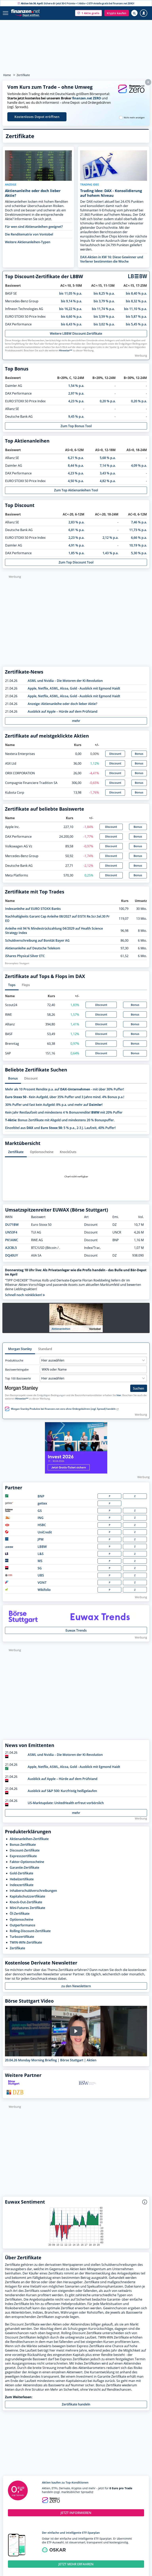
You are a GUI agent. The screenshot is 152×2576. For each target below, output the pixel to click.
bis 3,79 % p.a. (104, 301)
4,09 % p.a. (139, 465)
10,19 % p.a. (138, 545)
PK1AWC (11, 1240)
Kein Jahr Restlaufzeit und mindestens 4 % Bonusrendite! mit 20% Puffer (64, 1112)
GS (40, 1510)
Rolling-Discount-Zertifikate (30, 1931)
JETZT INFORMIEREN (76, 2513)
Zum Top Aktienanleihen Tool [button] (76, 490)
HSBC (42, 1525)
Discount (115, 754)
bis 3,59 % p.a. (104, 316)
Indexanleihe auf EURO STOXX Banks (33, 908)
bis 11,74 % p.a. (103, 309)
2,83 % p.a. (76, 522)
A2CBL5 (11, 1248)
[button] (88, 13)
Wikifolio (44, 1590)
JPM (41, 1539)
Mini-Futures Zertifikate (27, 1908)
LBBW (42, 1546)
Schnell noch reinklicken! (25, 1295)
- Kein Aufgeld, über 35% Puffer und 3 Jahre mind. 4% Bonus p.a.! (64, 1097)
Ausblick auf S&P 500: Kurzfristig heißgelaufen (62, 1791)
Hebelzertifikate (22, 1879)
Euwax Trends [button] (76, 1630)
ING (41, 1518)
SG (40, 1568)
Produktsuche (14, 1360)
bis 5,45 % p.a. (136, 324)
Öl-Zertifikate (19, 1913)
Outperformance (22, 1925)
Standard (45, 1349)
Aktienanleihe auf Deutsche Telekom (32, 948)
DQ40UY (11, 1255)
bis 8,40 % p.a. (136, 293)
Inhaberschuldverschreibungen (33, 1890)
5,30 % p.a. (139, 553)
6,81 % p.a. (76, 530)
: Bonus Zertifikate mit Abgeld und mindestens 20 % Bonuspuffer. (60, 1120)
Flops (26, 985)
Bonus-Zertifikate (23, 1844)
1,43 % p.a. (110, 553)
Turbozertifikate (22, 1936)
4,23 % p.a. (76, 401)
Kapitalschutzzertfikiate (27, 1896)
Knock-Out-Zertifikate (26, 1902)
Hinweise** (65, 350)
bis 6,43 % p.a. (71, 324)
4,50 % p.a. (76, 481)
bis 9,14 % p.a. (71, 301)
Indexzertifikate (21, 1885)
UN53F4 (11, 1232)
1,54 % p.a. (76, 385)
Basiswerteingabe (17, 1369)
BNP (41, 1496)
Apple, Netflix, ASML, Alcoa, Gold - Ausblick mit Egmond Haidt (74, 688)
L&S (41, 1554)
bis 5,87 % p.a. (136, 316)
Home (7, 75)
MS (40, 1561)
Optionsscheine (41, 1152)
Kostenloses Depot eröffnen (36, 117)
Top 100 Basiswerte (18, 1378)
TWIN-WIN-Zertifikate (26, 1942)
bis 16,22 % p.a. (70, 309)
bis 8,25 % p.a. (104, 293)
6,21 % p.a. (76, 458)
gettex (42, 1503)
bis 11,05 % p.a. (70, 293)
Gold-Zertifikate (21, 1873)
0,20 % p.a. (108, 401)
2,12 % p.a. (110, 537)
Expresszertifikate (23, 1856)
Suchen (138, 1388)
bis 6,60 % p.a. (71, 316)
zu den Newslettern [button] (76, 1986)
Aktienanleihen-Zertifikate (29, 1839)
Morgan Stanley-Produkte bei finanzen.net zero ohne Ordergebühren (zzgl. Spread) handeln (65, 1408)
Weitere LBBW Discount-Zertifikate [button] (76, 333)
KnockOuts (68, 1152)
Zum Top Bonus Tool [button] (76, 426)
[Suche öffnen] (134, 13)
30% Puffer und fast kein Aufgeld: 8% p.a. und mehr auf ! (54, 1104)
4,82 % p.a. (108, 481)
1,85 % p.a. (76, 553)
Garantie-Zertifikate (24, 1867)
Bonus (139, 754)
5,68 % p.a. (108, 458)
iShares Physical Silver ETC (25, 956)
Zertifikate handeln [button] (76, 2404)
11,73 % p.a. (138, 530)
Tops (11, 985)
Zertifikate (23, 75)
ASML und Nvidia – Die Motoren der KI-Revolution (65, 680)
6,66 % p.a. (139, 537)
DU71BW (12, 1224)
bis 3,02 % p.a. (104, 324)
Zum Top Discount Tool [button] (76, 562)
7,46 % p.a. (139, 522)
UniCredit (45, 1532)
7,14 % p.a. (108, 465)
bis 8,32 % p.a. (136, 301)
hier (119, 1395)
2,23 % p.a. (76, 537)
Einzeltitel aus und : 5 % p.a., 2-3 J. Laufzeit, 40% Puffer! (60, 1128)
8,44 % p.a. (76, 465)
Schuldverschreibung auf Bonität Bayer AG (37, 940)
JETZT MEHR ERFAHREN (76, 2564)
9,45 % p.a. (76, 416)
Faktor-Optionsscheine (27, 1862)
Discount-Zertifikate (25, 1850)
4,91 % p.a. (76, 545)
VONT (42, 1582)
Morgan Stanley (20, 1349)
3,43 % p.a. (108, 473)
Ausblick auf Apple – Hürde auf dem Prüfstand (62, 711)
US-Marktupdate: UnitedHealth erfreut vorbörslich (66, 1803)
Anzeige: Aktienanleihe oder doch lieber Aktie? (62, 704)
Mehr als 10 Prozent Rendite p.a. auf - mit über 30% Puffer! (64, 1089)
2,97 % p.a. (76, 393)
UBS (41, 1575)
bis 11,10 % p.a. (135, 309)
